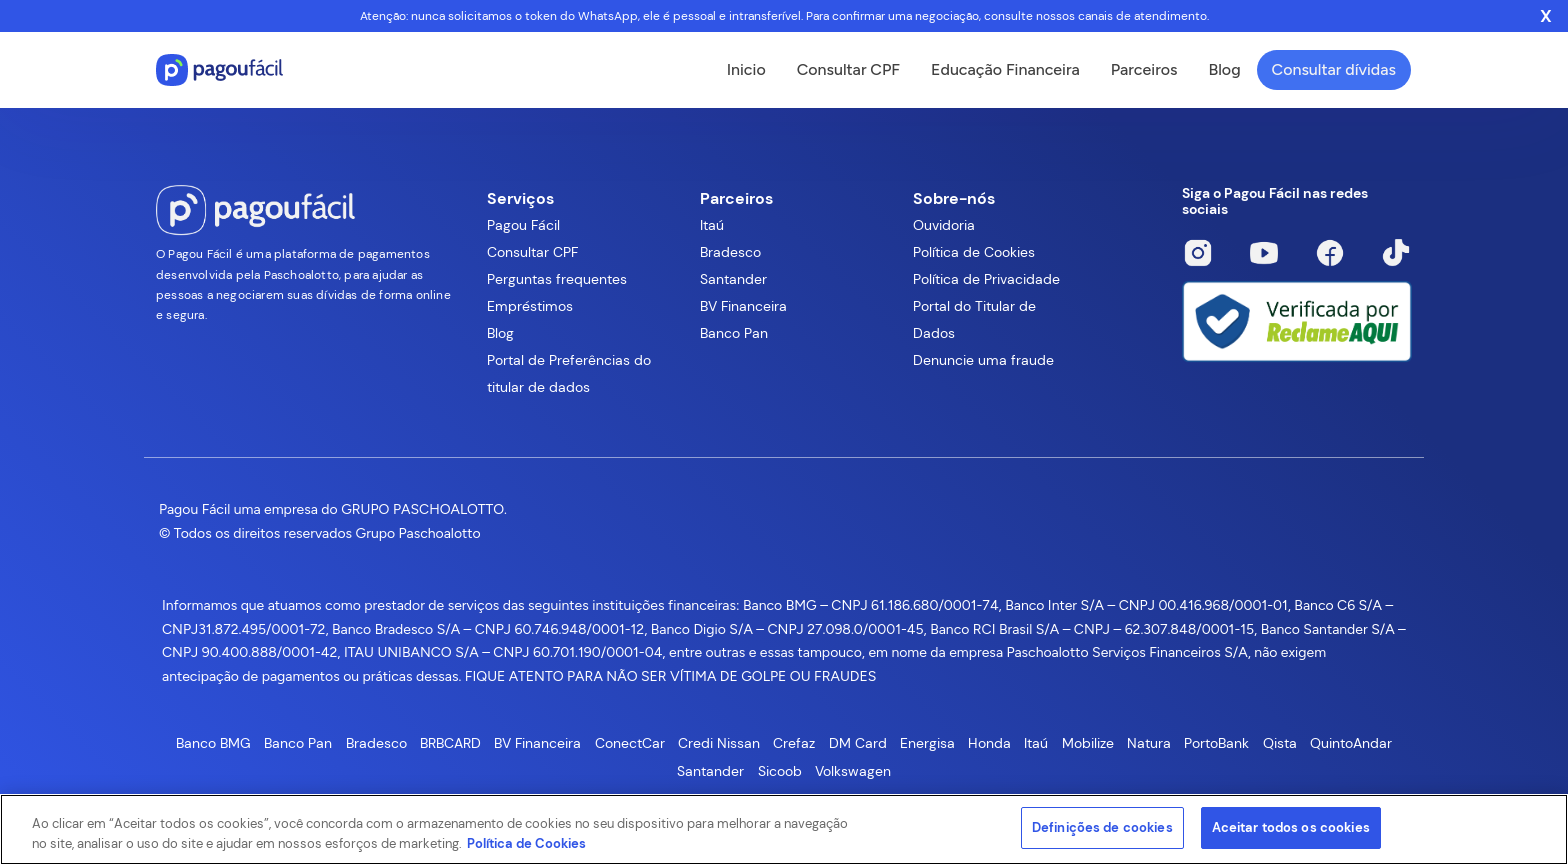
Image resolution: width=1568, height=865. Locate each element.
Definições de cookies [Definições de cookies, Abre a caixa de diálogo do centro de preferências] (1102, 827)
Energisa (927, 743)
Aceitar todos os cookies (1291, 827)
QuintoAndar (1351, 743)
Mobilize (1088, 743)
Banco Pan (734, 333)
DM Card (858, 743)
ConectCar (630, 743)
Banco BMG (213, 743)
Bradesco (730, 252)
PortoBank (1216, 743)
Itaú (712, 225)
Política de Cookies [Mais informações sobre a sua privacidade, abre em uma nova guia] (526, 843)
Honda (989, 743)
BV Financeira (743, 306)
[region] (784, 829)
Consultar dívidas (1334, 69)
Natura (1149, 743)
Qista (1280, 743)
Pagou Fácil (523, 225)
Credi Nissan (719, 743)
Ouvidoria (944, 225)
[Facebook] (1330, 253)
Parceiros (1144, 69)
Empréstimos (530, 306)
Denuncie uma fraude (983, 360)
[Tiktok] (1396, 253)
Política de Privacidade (986, 279)
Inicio (746, 69)
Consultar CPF (848, 69)
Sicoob (780, 771)
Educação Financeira (1005, 69)
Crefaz (794, 743)
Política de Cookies (974, 252)
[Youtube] (1264, 253)
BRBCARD (450, 743)
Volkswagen (853, 771)
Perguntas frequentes (557, 279)
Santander (733, 279)
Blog (1224, 69)
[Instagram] (1198, 253)
